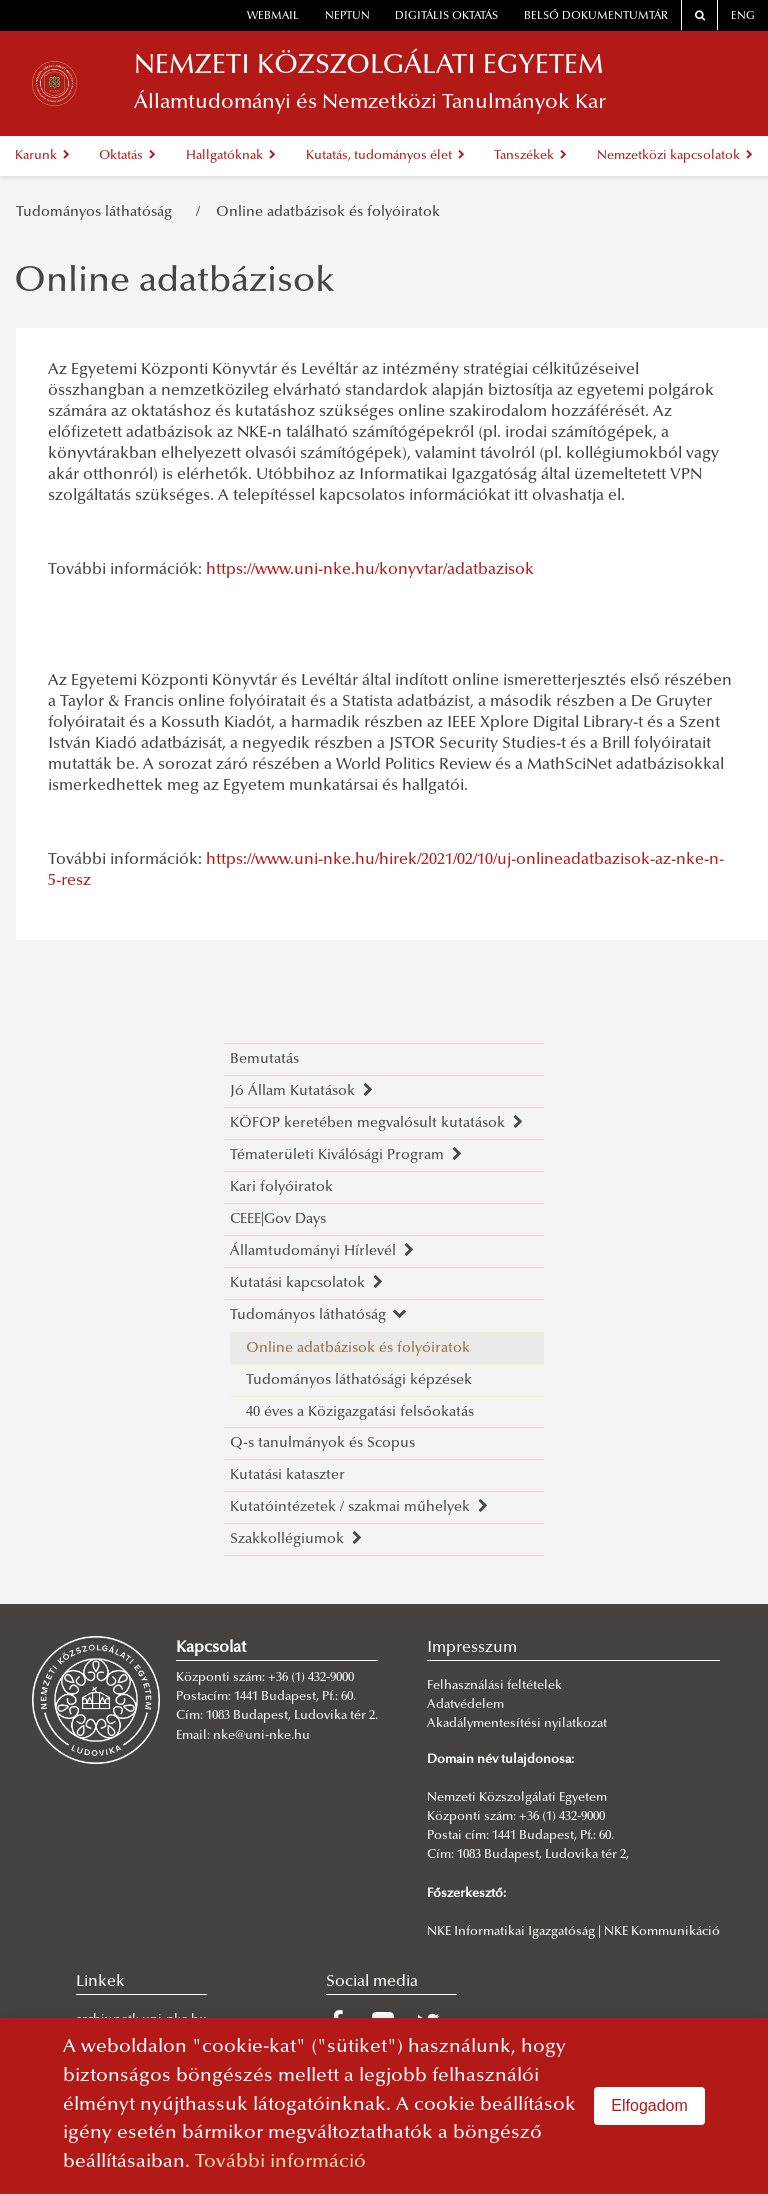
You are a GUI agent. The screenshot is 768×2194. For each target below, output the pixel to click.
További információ (280, 2162)
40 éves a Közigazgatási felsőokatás (360, 1412)
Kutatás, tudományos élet (385, 156)
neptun (347, 16)
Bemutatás (264, 1059)
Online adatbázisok (174, 283)
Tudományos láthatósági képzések (359, 1380)
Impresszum (472, 1648)
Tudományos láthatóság (98, 212)
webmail (273, 16)
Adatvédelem (465, 1705)
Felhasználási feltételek (494, 1686)
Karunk (42, 156)
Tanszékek (530, 156)
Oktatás (127, 156)
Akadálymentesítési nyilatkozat (517, 1724)
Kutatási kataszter (287, 1475)
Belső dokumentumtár (596, 16)
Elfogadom (649, 2105)
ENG (743, 16)
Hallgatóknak (231, 156)
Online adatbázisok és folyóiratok (328, 212)
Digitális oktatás (446, 16)
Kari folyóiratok (281, 1187)
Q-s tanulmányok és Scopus (322, 1443)
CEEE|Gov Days (278, 1219)
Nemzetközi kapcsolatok (675, 156)
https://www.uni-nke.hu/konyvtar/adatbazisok (370, 570)
